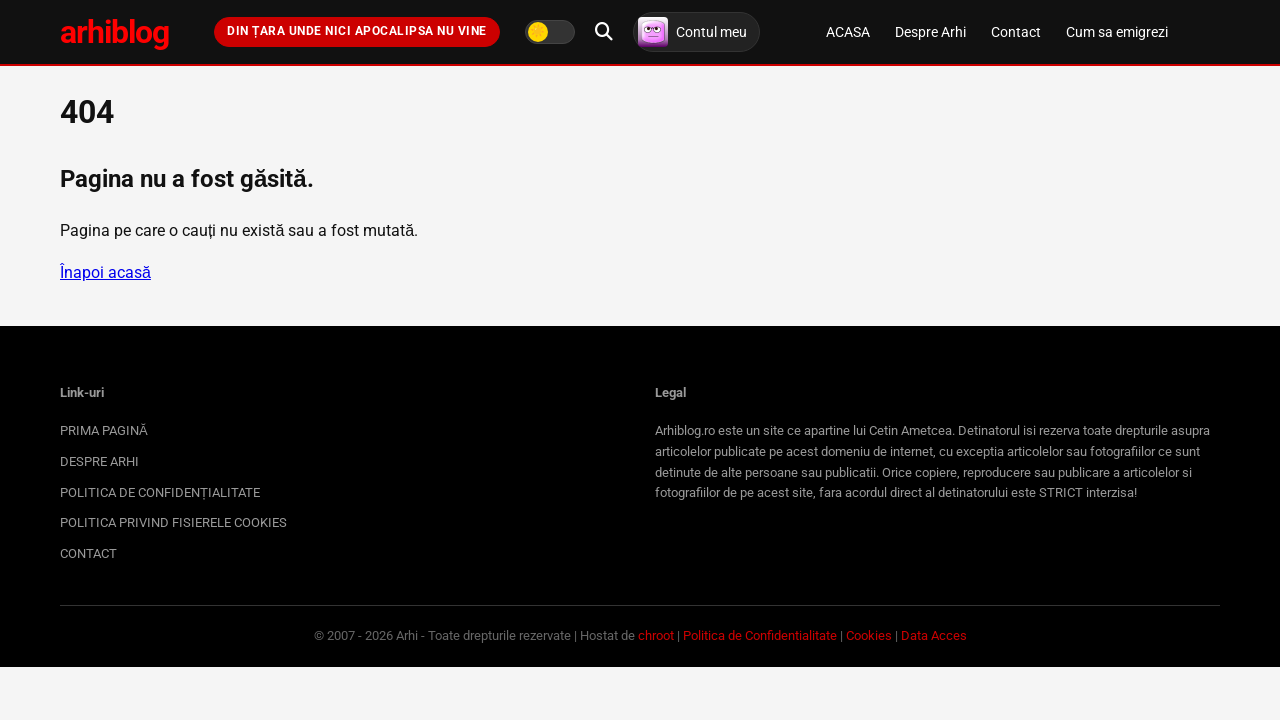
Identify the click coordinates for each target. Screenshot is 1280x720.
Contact (1016, 32)
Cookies (869, 635)
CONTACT (88, 553)
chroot (656, 635)
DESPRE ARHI (99, 461)
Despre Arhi (930, 32)
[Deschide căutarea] (604, 32)
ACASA (848, 32)
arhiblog (114, 32)
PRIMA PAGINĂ (104, 430)
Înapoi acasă (105, 272)
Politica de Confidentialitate (760, 635)
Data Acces (934, 635)
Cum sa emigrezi (1117, 32)
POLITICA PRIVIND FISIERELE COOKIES (173, 522)
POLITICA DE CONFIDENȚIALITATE (160, 492)
